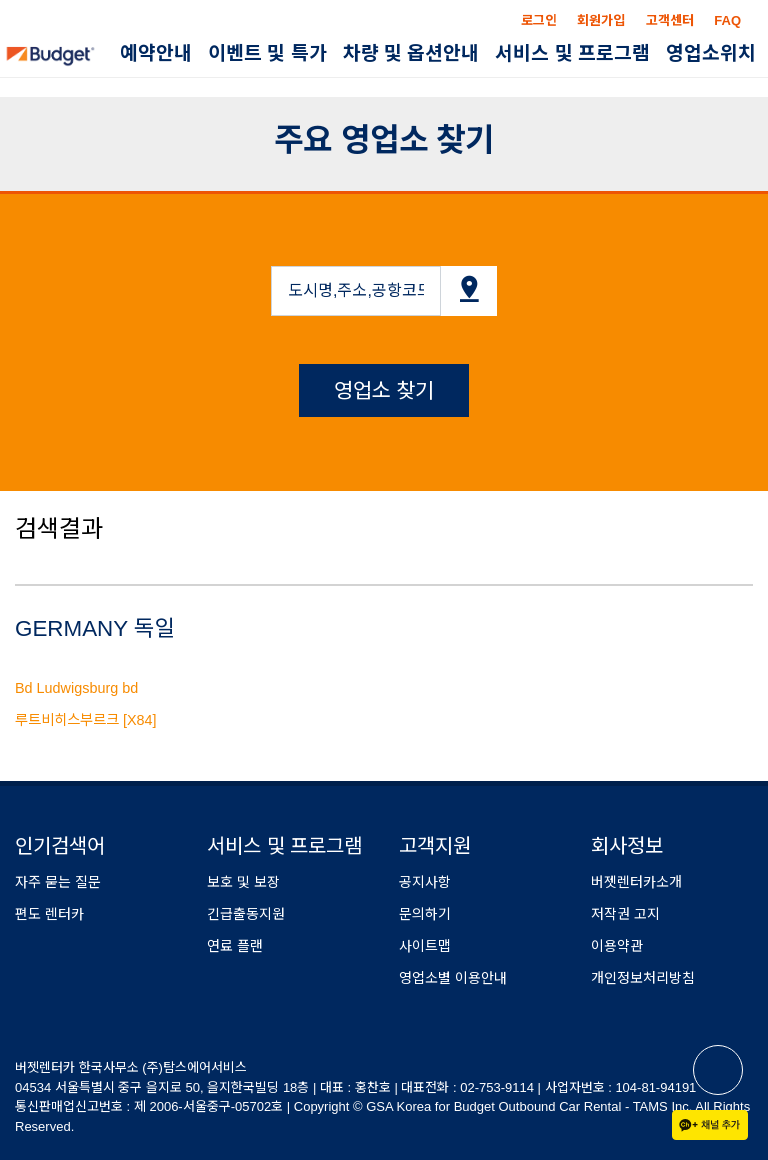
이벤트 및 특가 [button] (267, 53)
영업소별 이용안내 (453, 978)
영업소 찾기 (384, 390)
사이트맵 (425, 946)
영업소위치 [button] (711, 53)
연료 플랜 (235, 946)
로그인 (539, 20)
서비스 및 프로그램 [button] (572, 53)
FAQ (727, 20)
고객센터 (670, 20)
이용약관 (617, 946)
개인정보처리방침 (643, 978)
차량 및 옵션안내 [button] (411, 53)
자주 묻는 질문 (58, 882)
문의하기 (425, 914)
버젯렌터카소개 (636, 882)
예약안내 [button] (156, 53)
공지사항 (425, 882)
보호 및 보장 (243, 882)
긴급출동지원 (246, 914)
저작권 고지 (625, 914)
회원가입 (601, 20)
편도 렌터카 (49, 914)
